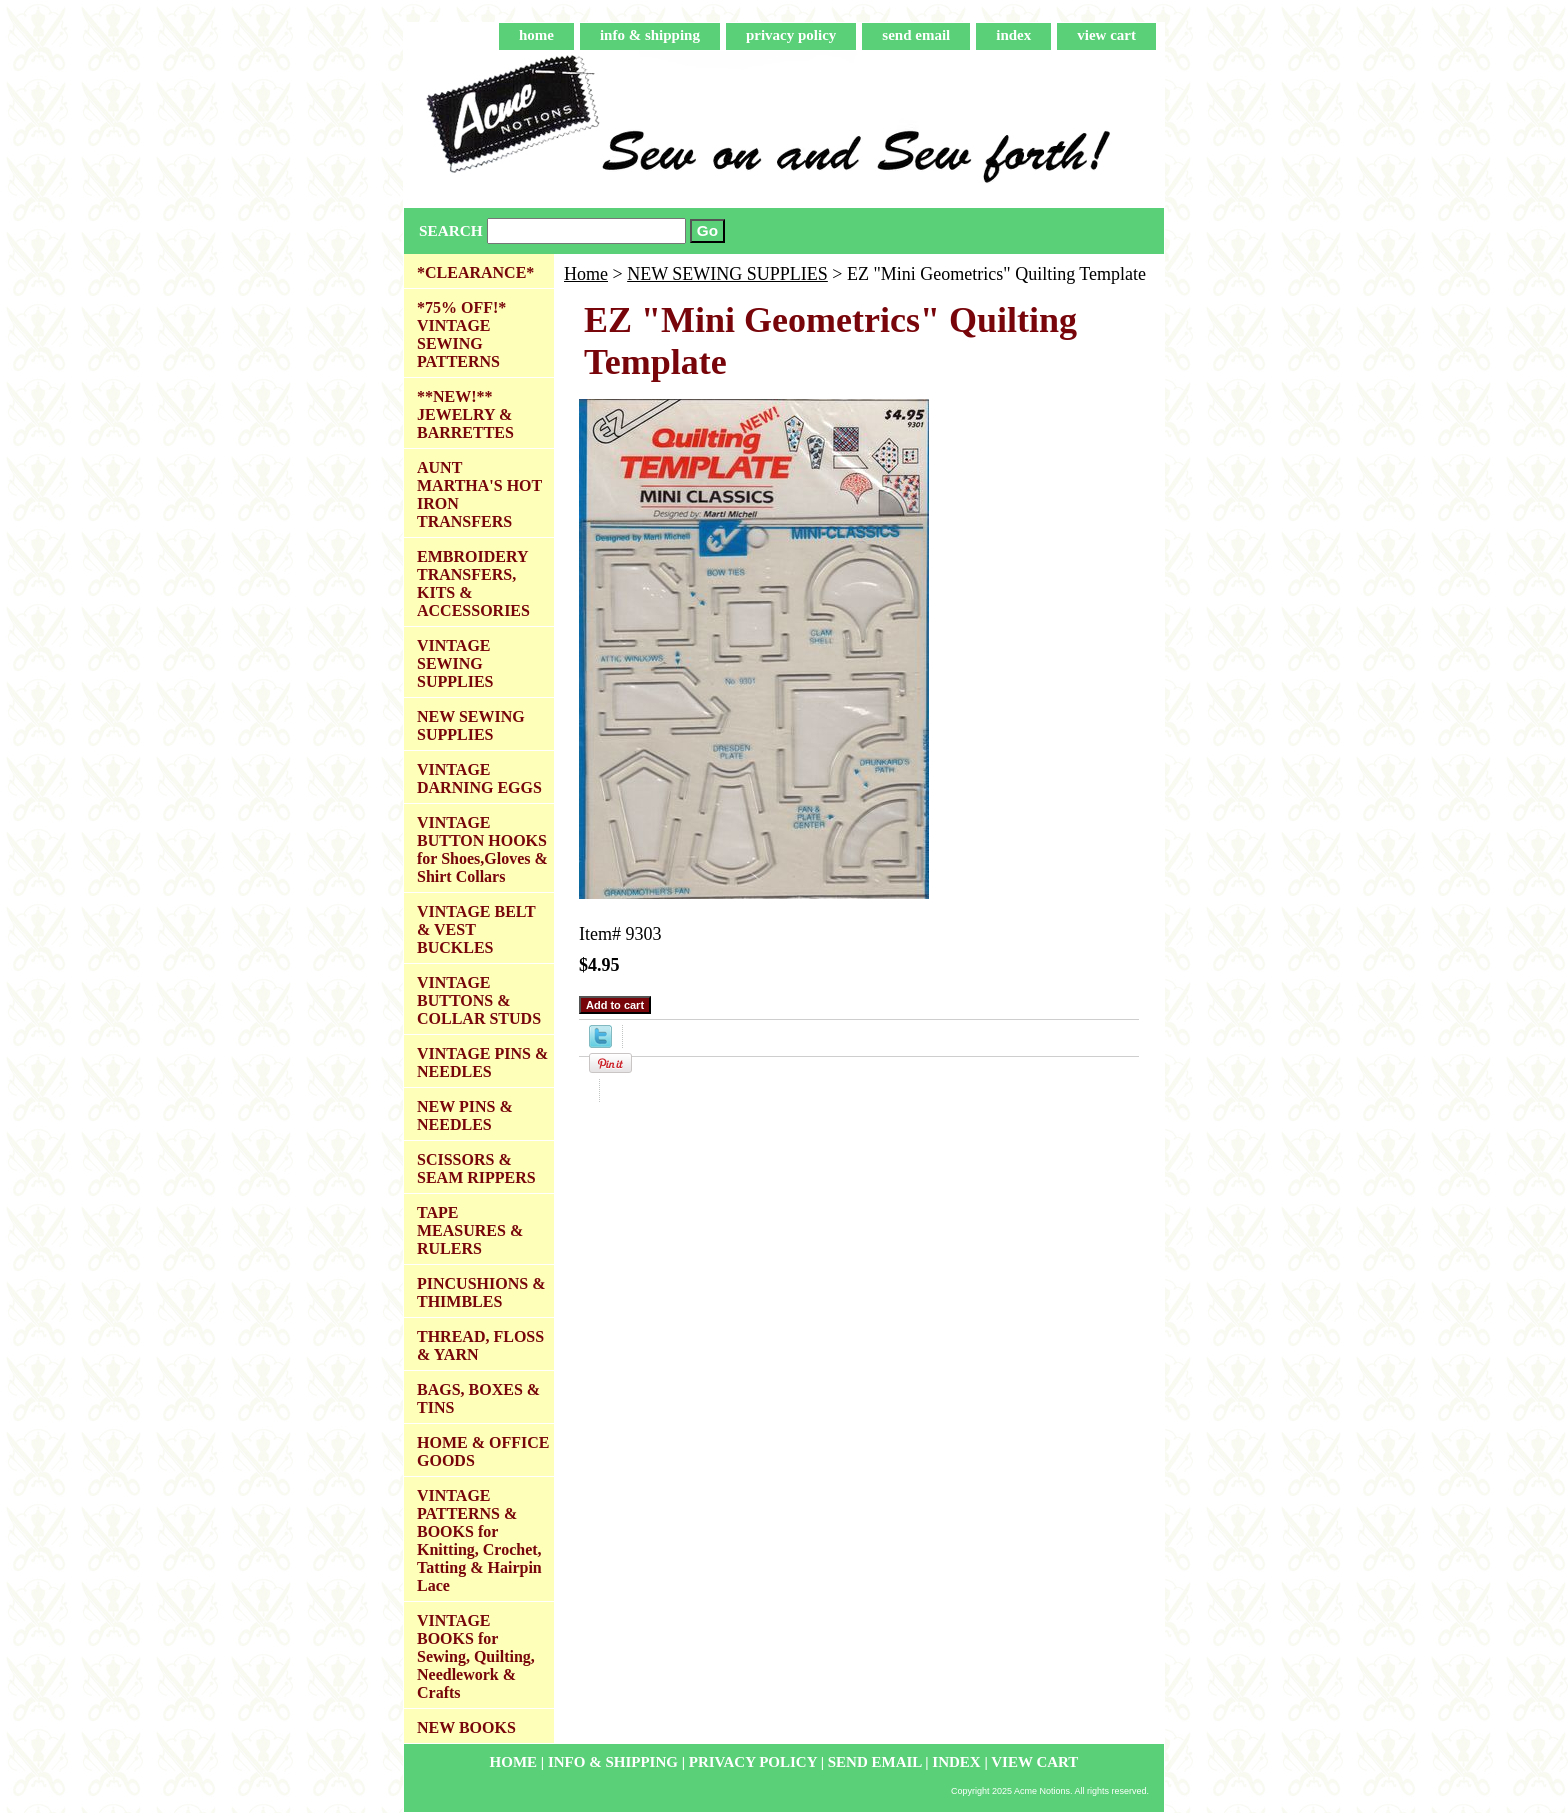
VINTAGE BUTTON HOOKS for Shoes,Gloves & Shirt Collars (482, 849)
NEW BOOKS (466, 1727)
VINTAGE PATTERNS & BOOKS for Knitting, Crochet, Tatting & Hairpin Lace (479, 1540)
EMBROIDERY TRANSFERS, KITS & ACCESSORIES (473, 583)
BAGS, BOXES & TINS (478, 1398)
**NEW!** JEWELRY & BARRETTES (465, 414)
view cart (1106, 35)
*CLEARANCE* (475, 272)
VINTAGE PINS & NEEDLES (482, 1062)
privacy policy (791, 35)
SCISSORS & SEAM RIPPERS (476, 1168)
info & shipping (650, 35)
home (536, 35)
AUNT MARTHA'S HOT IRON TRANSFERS (479, 494)
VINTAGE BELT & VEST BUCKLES (476, 929)
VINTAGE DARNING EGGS (479, 778)
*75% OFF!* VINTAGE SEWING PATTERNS (461, 334)
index (1013, 35)
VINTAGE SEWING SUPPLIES (455, 663)
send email (916, 35)
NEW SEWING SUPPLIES (727, 274)
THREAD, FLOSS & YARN (480, 1345)
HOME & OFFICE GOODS (483, 1451)
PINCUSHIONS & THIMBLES (481, 1292)
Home (586, 274)
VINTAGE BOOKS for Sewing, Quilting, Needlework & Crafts (476, 1656)
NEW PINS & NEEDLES (465, 1115)
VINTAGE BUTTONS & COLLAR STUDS (479, 1000)
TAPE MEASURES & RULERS (470, 1230)
